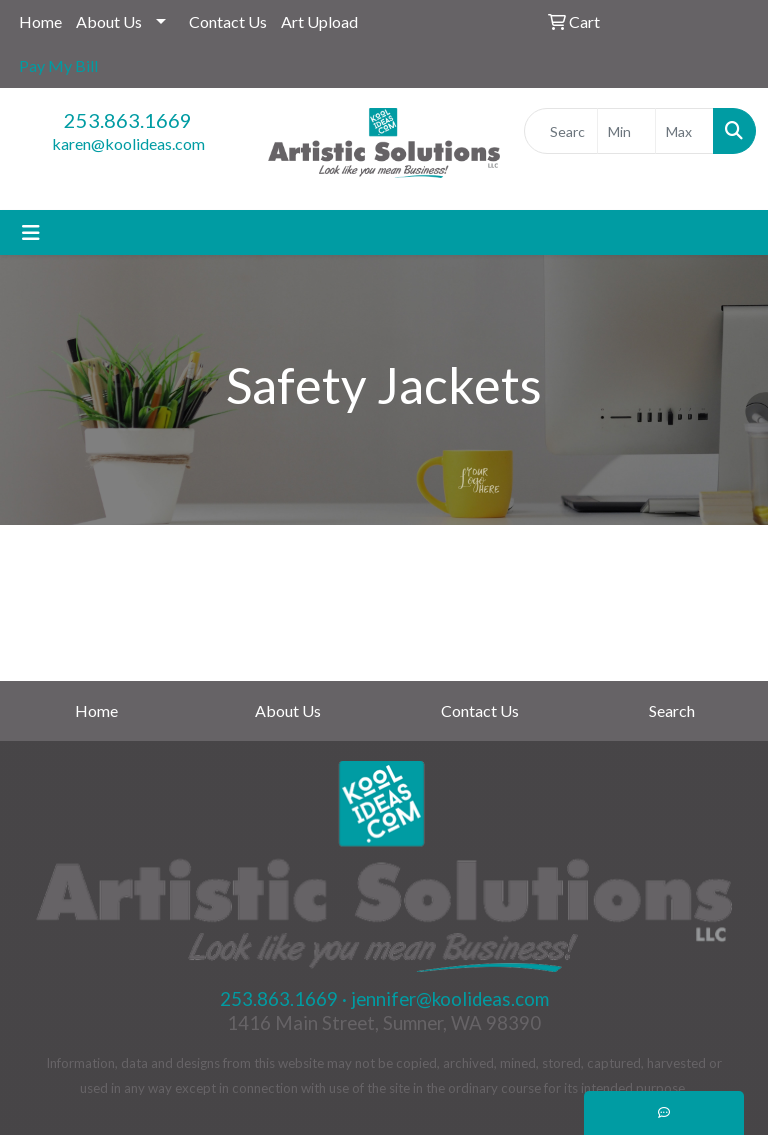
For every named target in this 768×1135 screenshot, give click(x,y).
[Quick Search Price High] (684, 131)
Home (40, 21)
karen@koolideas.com (128, 143)
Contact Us (228, 21)
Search (672, 710)
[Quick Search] (561, 131)
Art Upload (319, 21)
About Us (109, 21)
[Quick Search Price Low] (626, 131)
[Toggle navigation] (31, 232)
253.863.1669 (128, 120)
